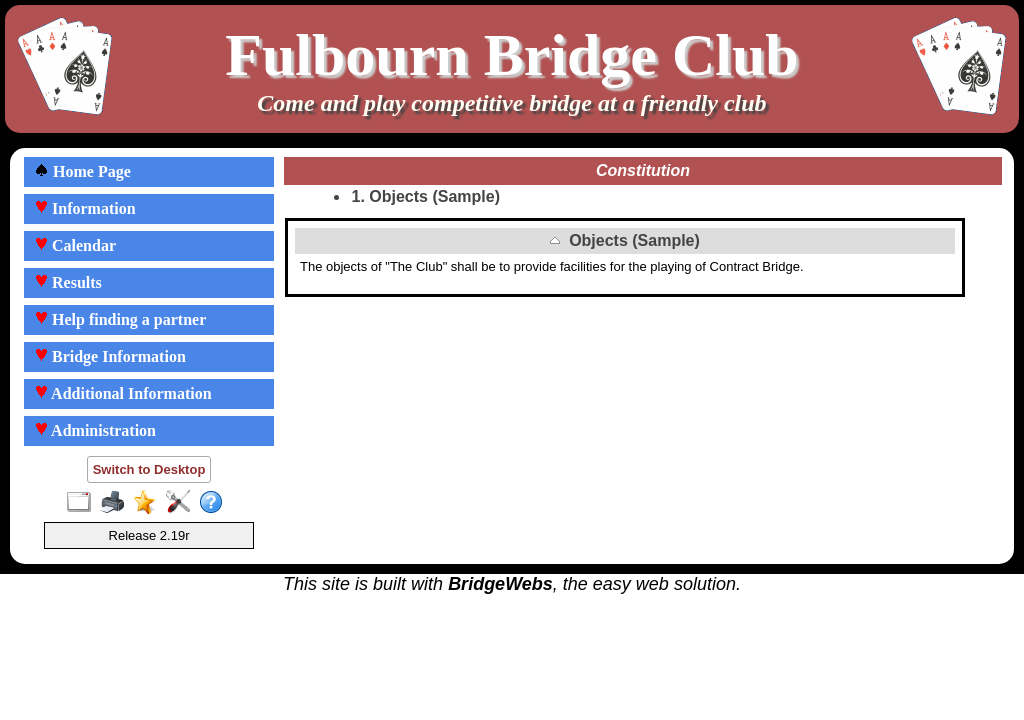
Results (68, 282)
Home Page (82, 171)
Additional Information (123, 393)
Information (85, 208)
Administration (95, 430)
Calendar (75, 245)
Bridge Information (110, 356)
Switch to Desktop (149, 469)
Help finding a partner (120, 319)
